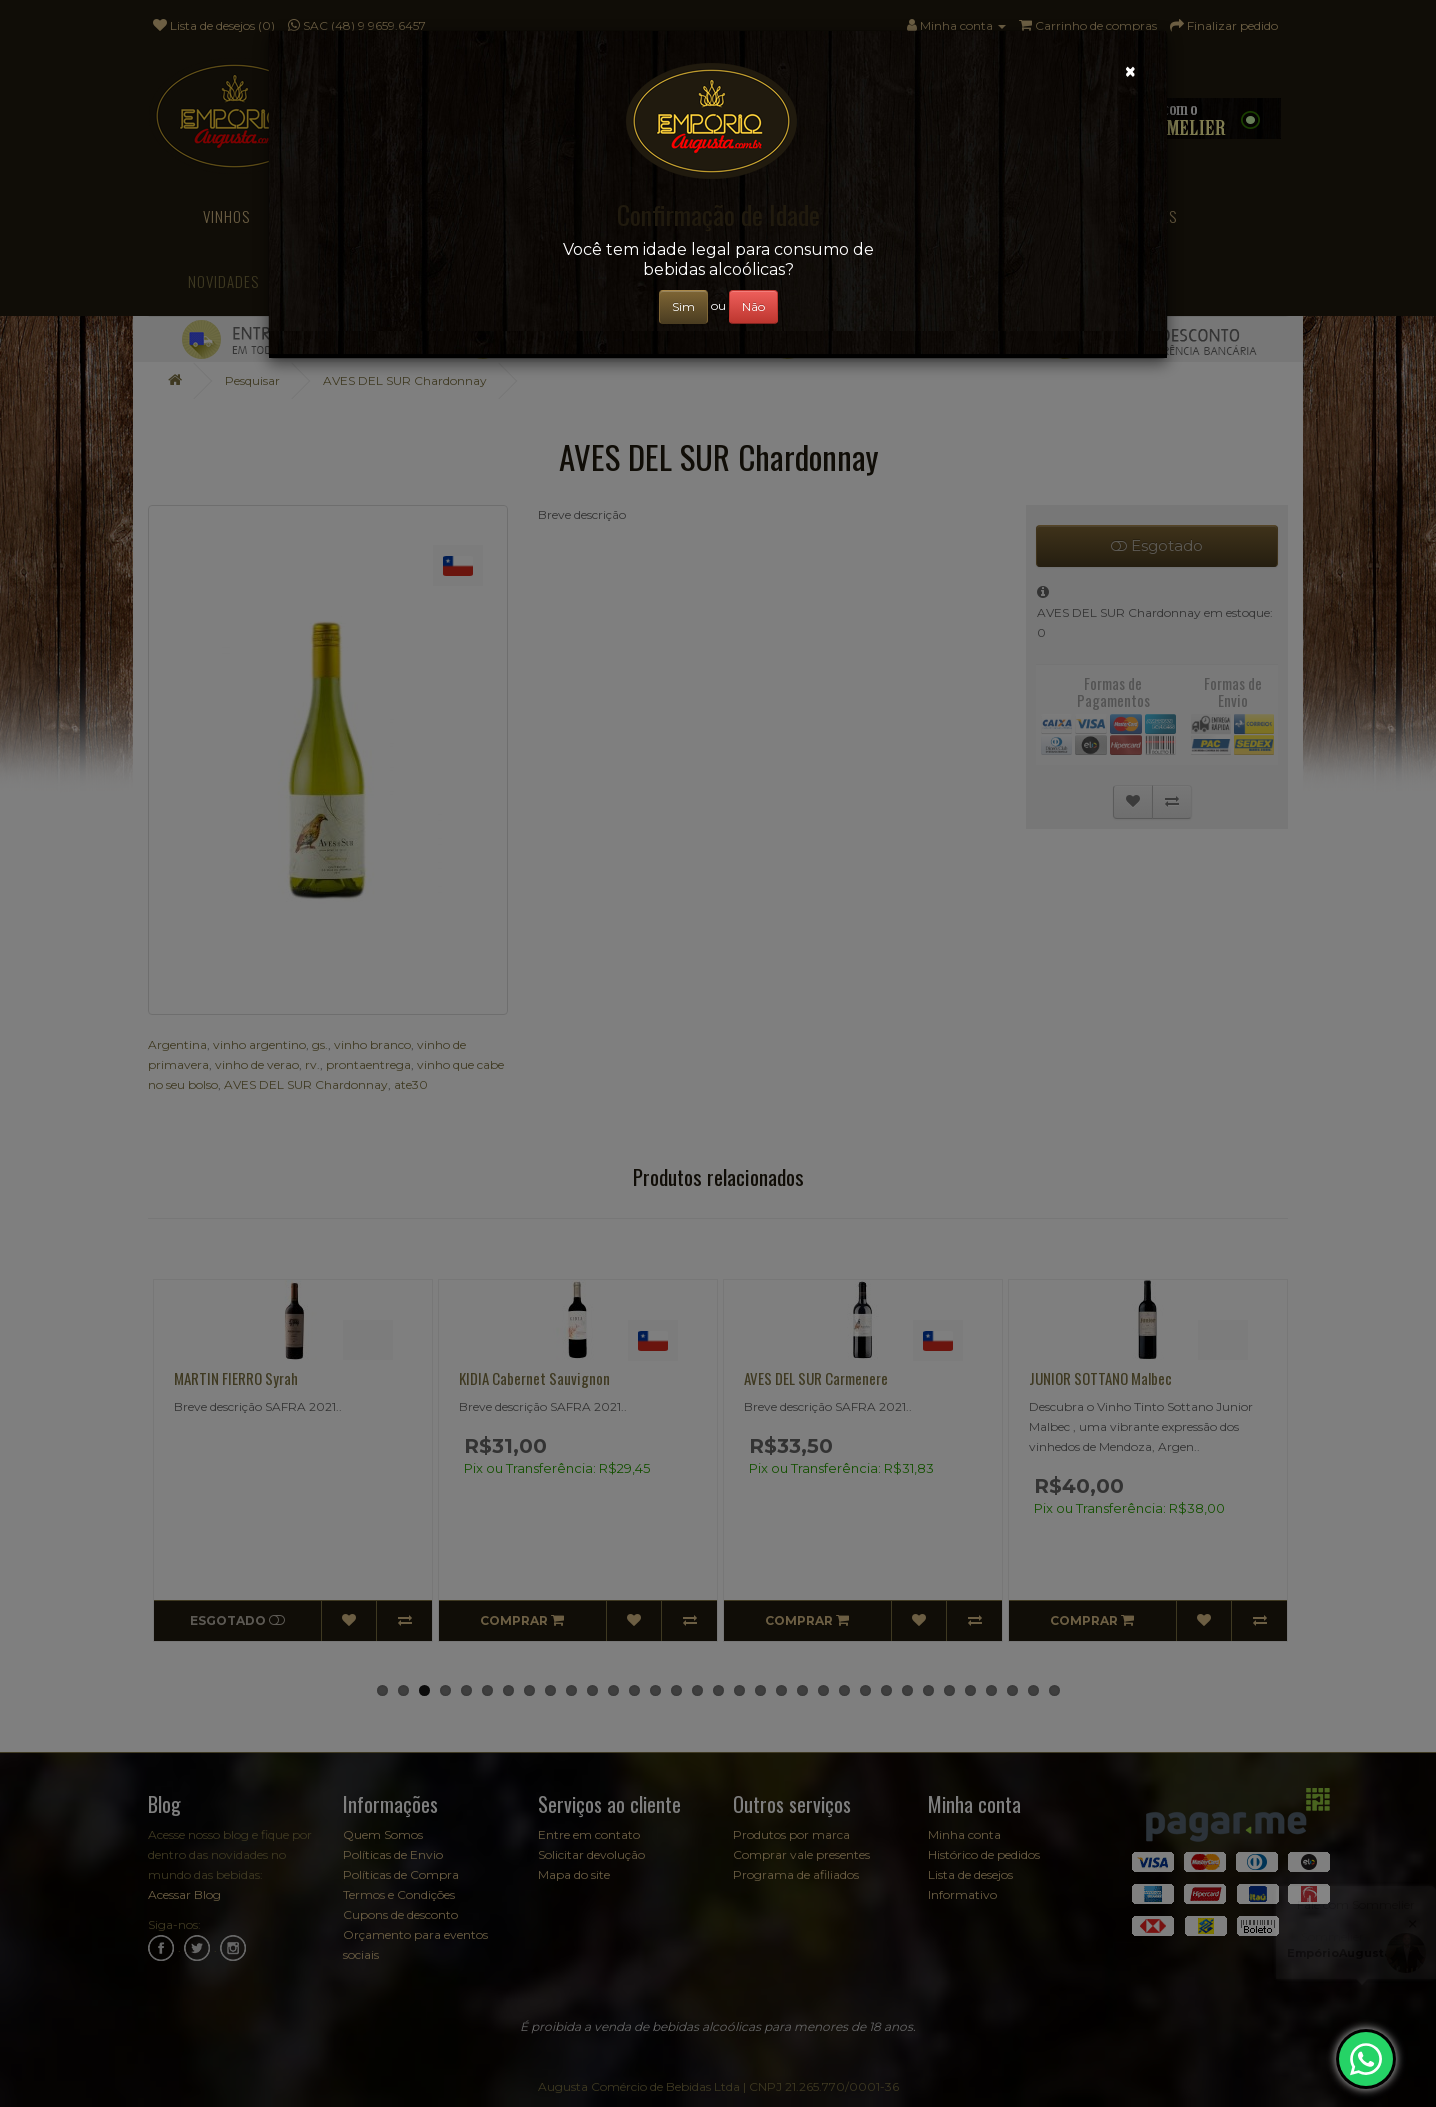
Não (753, 306)
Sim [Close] (683, 306)
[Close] (1130, 71)
